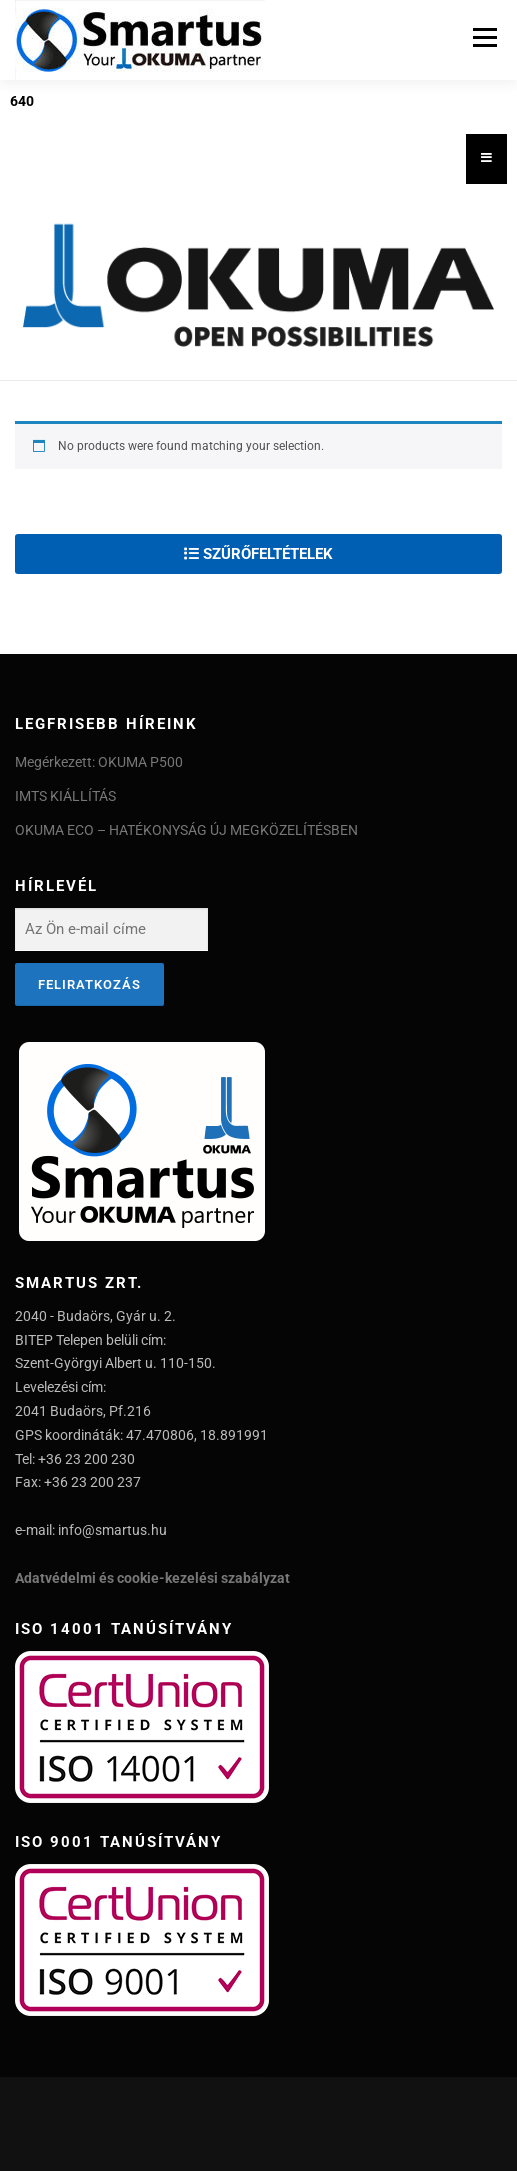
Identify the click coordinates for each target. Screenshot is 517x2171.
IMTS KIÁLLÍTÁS (65, 796)
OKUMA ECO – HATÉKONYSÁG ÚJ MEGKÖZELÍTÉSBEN (186, 830)
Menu (482, 37)
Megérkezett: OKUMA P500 (99, 762)
